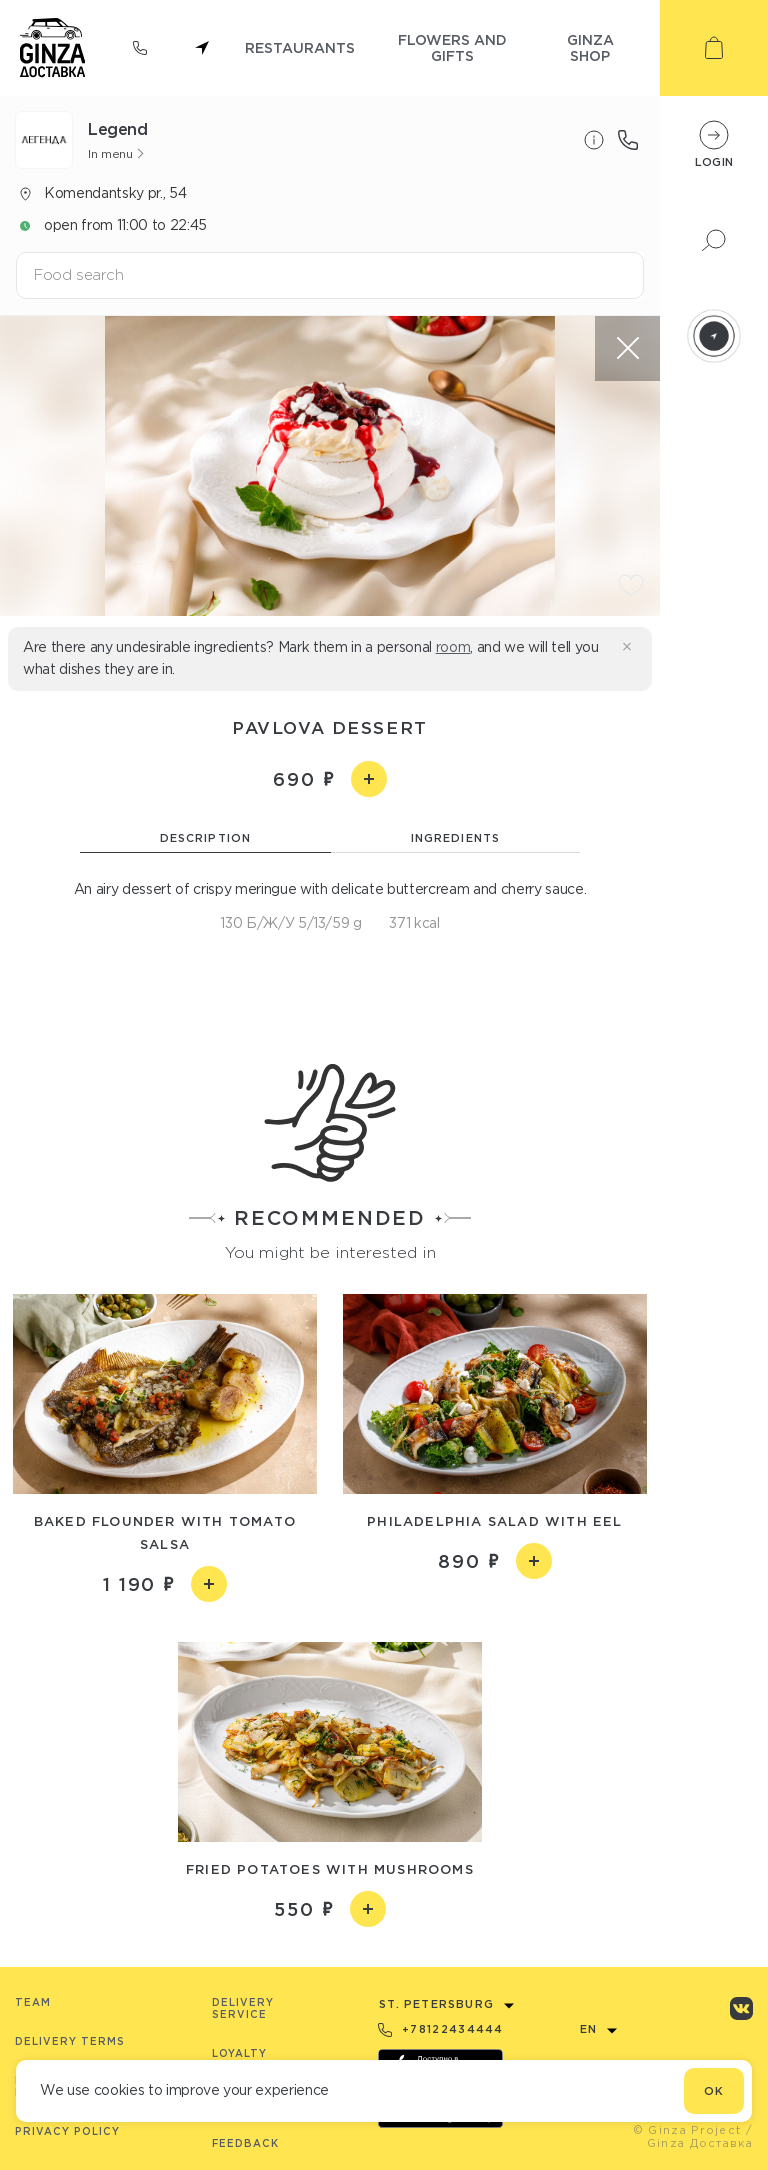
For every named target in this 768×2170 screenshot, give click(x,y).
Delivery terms (70, 2041)
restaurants (300, 47)
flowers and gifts (452, 47)
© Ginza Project (687, 2130)
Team (33, 2002)
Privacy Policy (67, 2131)
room (453, 647)
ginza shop (590, 47)
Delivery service (243, 2008)
